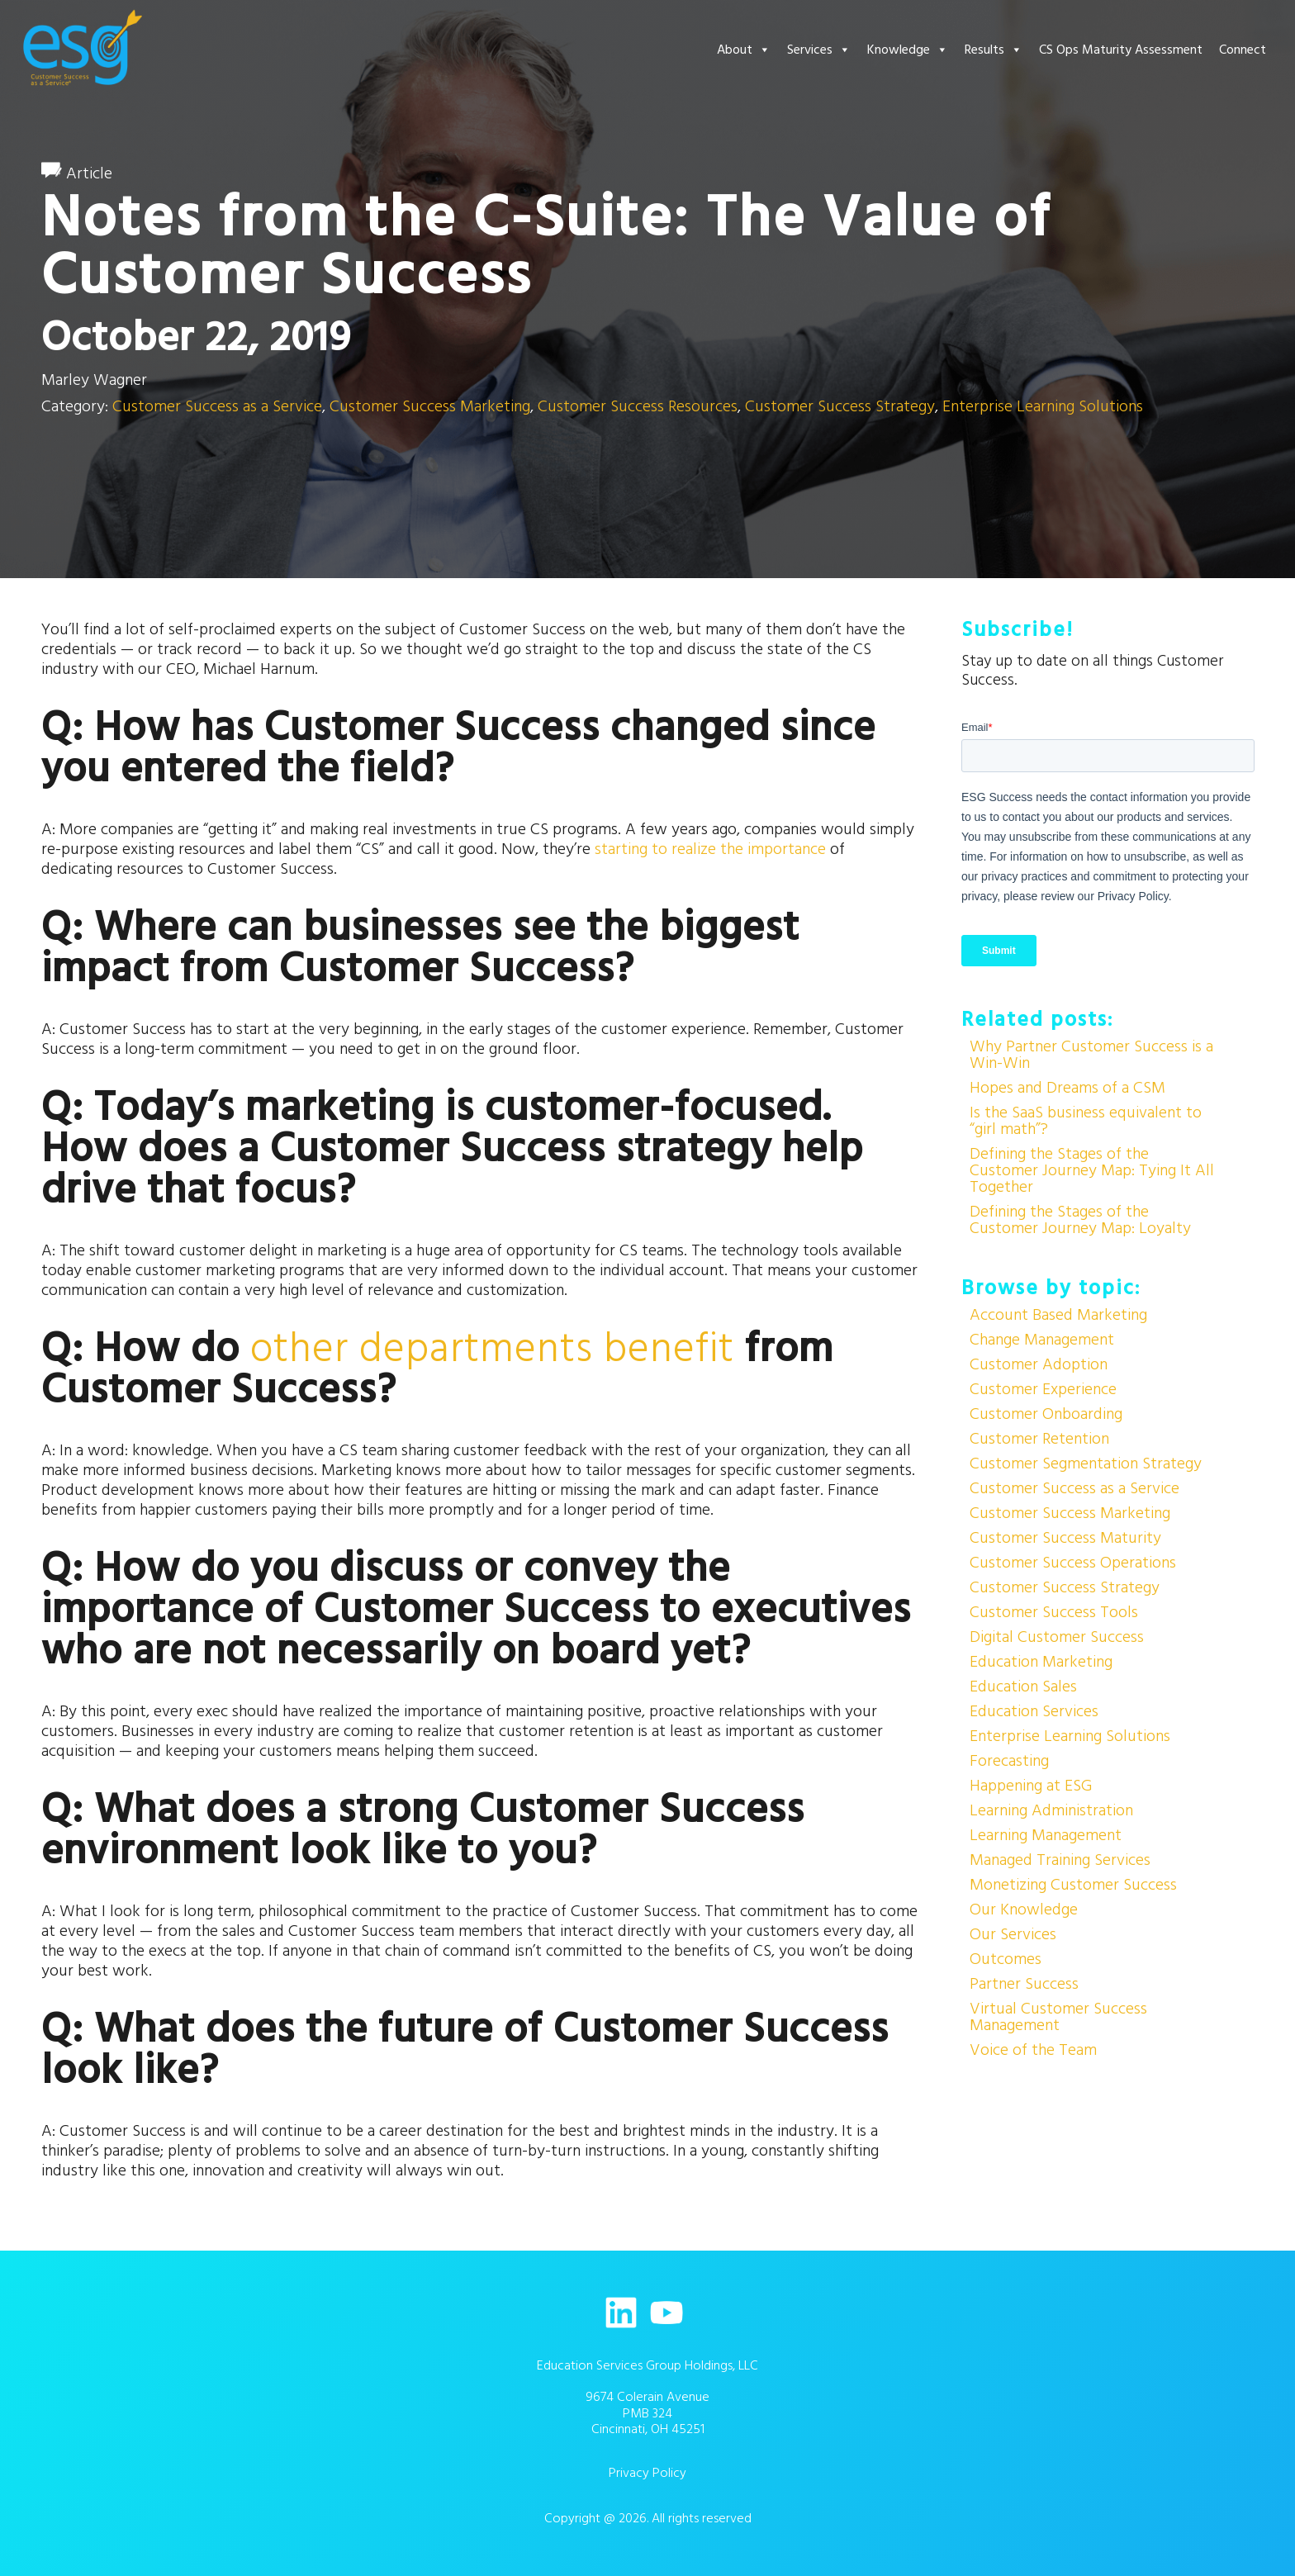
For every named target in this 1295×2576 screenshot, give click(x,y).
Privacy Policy (647, 2473)
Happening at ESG (1031, 1785)
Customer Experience (1043, 1389)
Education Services (1034, 1711)
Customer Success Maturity (1065, 1537)
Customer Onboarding (1046, 1414)
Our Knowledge (1024, 1909)
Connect (1242, 49)
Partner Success (1024, 1983)
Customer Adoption (1039, 1364)
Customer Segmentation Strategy (1086, 1463)
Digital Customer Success (1057, 1637)
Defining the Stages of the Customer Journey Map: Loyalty (1080, 1220)
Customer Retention (1039, 1438)
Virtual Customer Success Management (1058, 2017)
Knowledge (907, 49)
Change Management (1042, 1339)
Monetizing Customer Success (1073, 1884)
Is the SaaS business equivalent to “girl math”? (1086, 1121)
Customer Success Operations (1073, 1562)
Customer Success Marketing (430, 406)
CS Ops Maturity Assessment (1120, 49)
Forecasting (1009, 1760)
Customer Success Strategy (840, 406)
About (744, 49)
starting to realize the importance (710, 849)
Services (819, 49)
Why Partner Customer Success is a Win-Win (1091, 1055)
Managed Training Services (1060, 1860)
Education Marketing (1041, 1661)
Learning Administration (1051, 1810)
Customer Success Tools (1054, 1612)
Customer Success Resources (638, 406)
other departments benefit (492, 1349)
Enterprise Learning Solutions (1042, 406)
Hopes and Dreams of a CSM (1067, 1087)
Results (993, 49)
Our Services (1013, 1934)
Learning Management (1046, 1835)
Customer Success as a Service (217, 406)
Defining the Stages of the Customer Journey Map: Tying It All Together (1092, 1170)
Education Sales (1023, 1686)
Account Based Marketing (1058, 1314)
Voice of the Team (1033, 2049)
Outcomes (1005, 1959)
